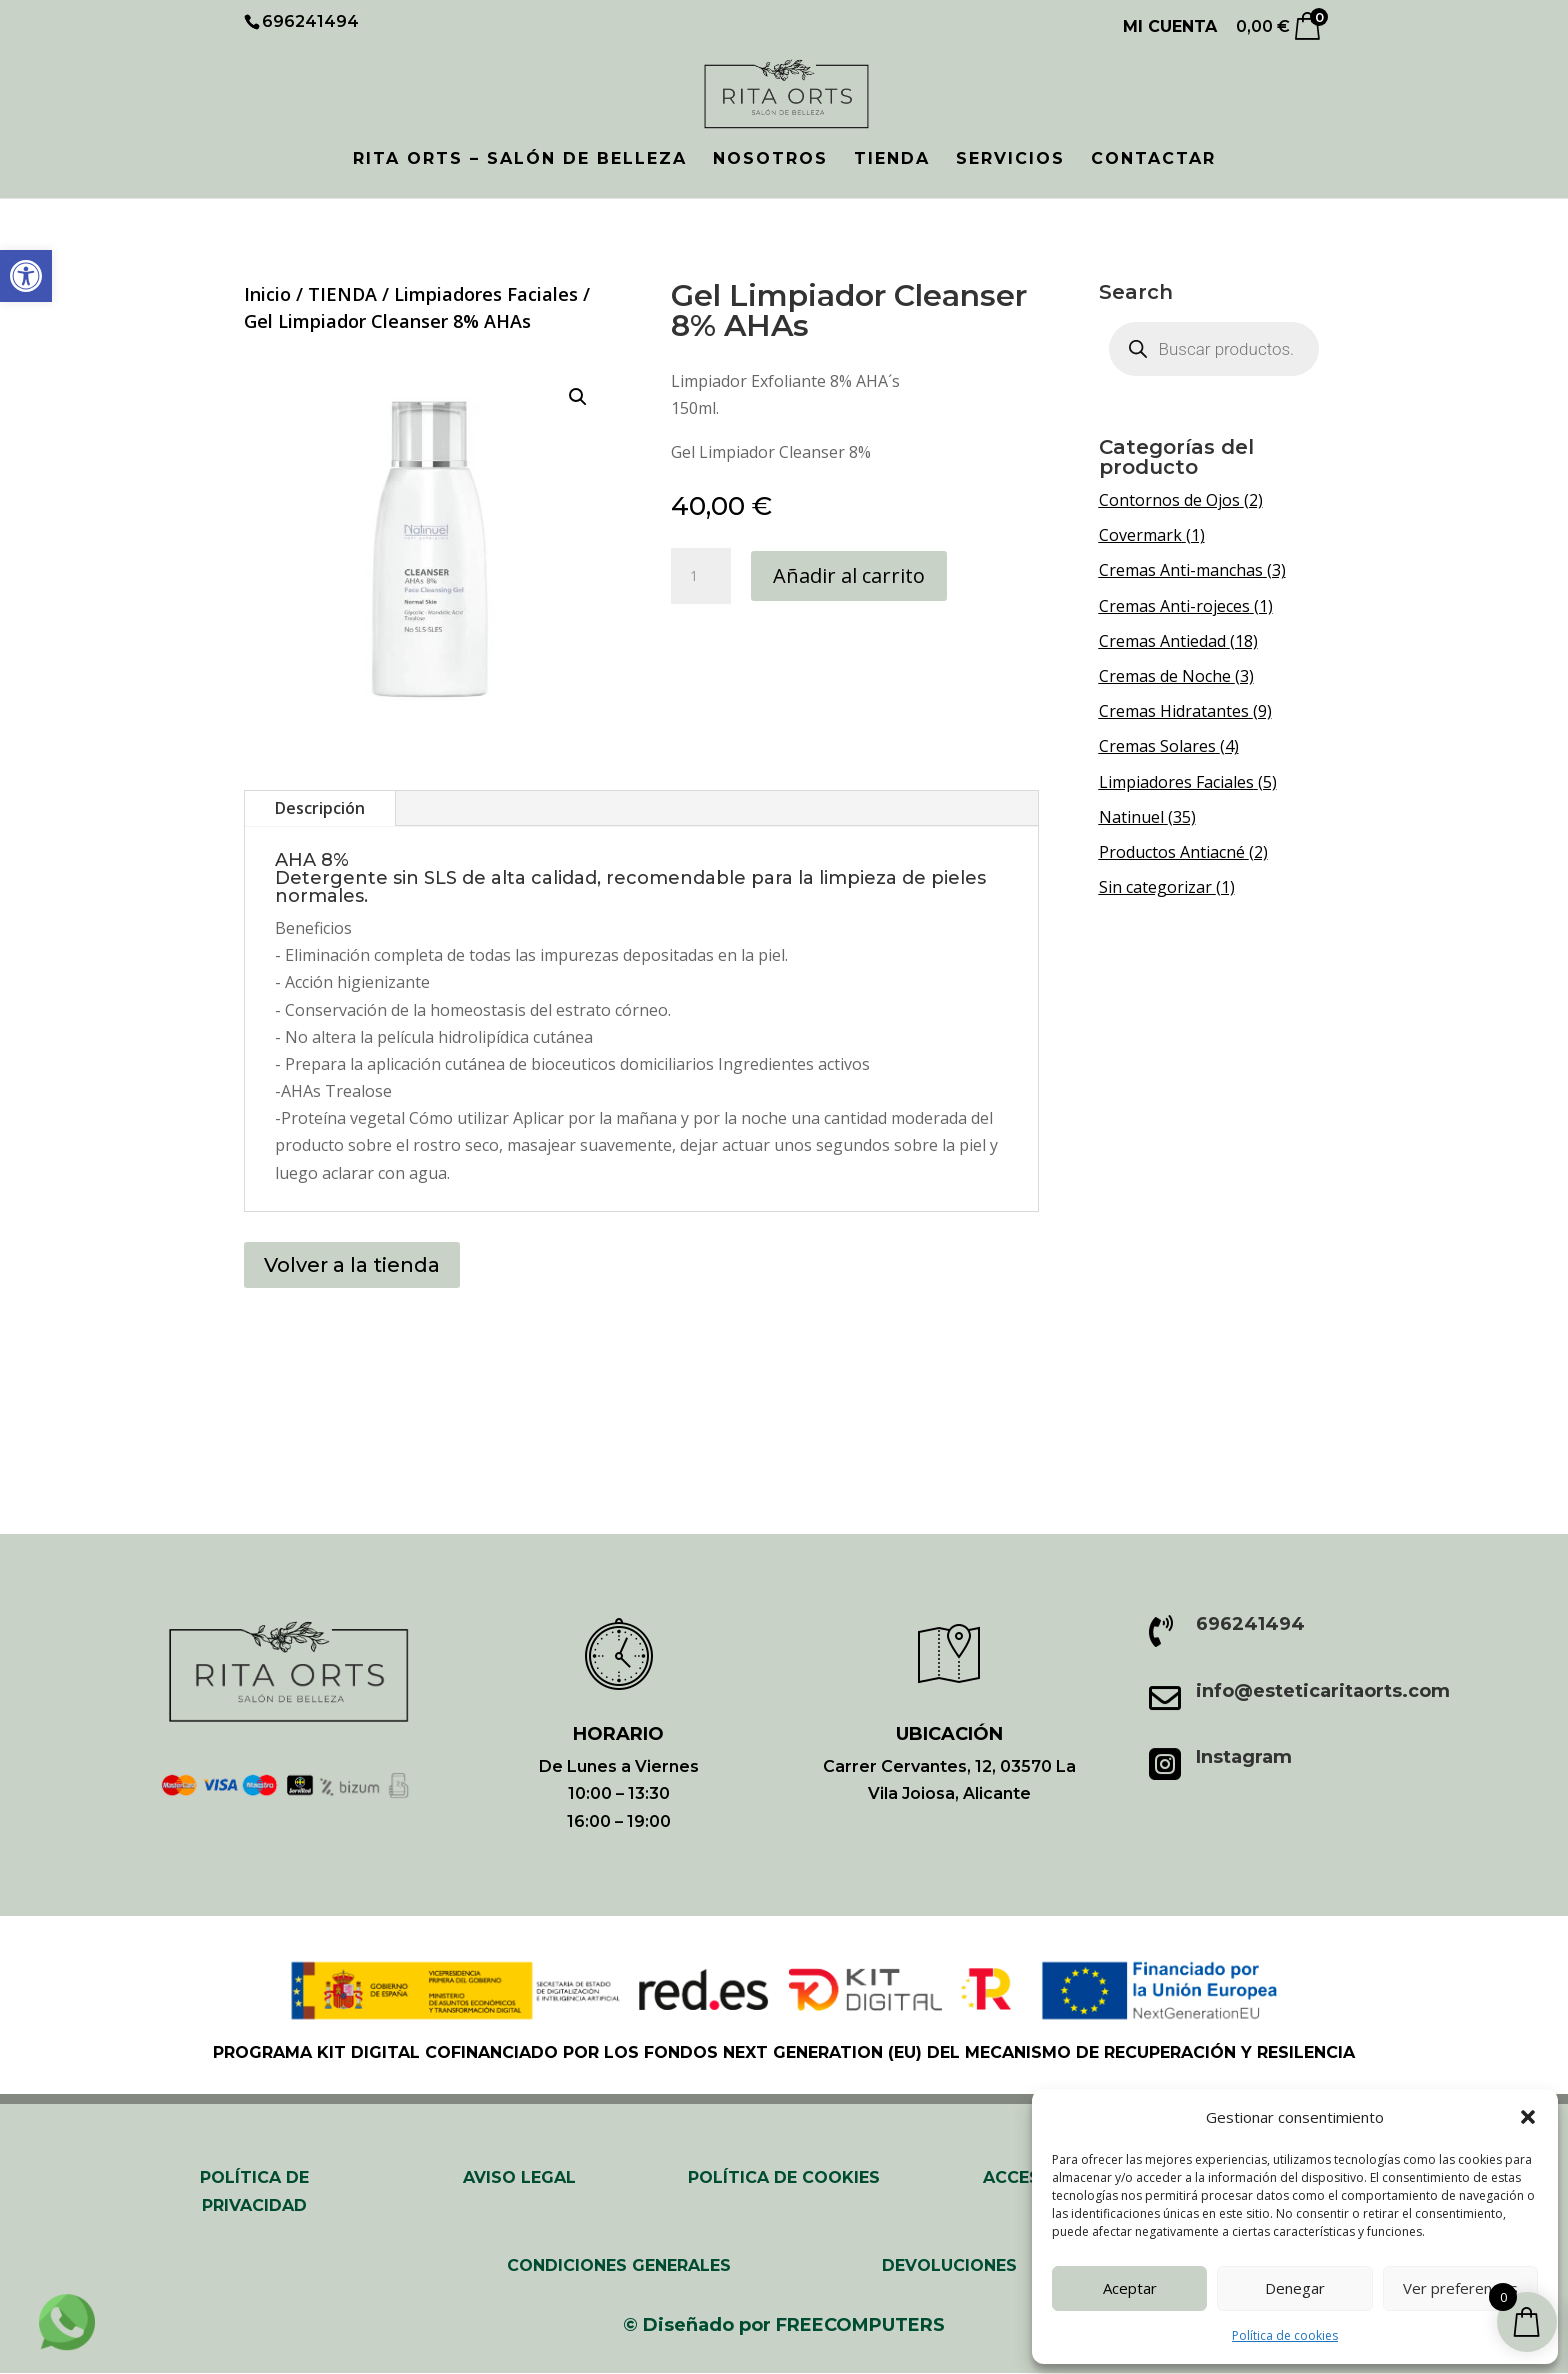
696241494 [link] (1250, 1624)
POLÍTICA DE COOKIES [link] (784, 2177)
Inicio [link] (267, 294)
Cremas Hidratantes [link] (1174, 711)
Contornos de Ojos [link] (1169, 500)
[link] (26, 276)
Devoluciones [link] (949, 2265)
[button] (1528, 2117)
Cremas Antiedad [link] (1162, 641)
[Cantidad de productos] (701, 576)
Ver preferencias (1460, 2288)
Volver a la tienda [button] (352, 1265)
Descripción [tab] (320, 808)
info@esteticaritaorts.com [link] (1323, 1691)
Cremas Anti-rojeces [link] (1174, 606)
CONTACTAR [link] (1153, 160)
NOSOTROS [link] (770, 160)
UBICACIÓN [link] (949, 1734)
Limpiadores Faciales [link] (486, 294)
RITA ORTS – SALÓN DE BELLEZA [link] (520, 160)
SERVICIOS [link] (1010, 160)
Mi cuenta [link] (1170, 27)
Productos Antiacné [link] (1172, 852)
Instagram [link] (1244, 1757)
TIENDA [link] (892, 160)
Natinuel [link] (1131, 817)
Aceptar (1130, 2288)
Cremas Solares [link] (1157, 746)
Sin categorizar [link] (1155, 887)
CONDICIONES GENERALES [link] (619, 2265)
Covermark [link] (1140, 535)
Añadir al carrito (849, 575)
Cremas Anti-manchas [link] (1181, 570)
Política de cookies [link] (1285, 2335)
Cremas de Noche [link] (1165, 676)
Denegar (1295, 2288)
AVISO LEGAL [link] (519, 2177)
